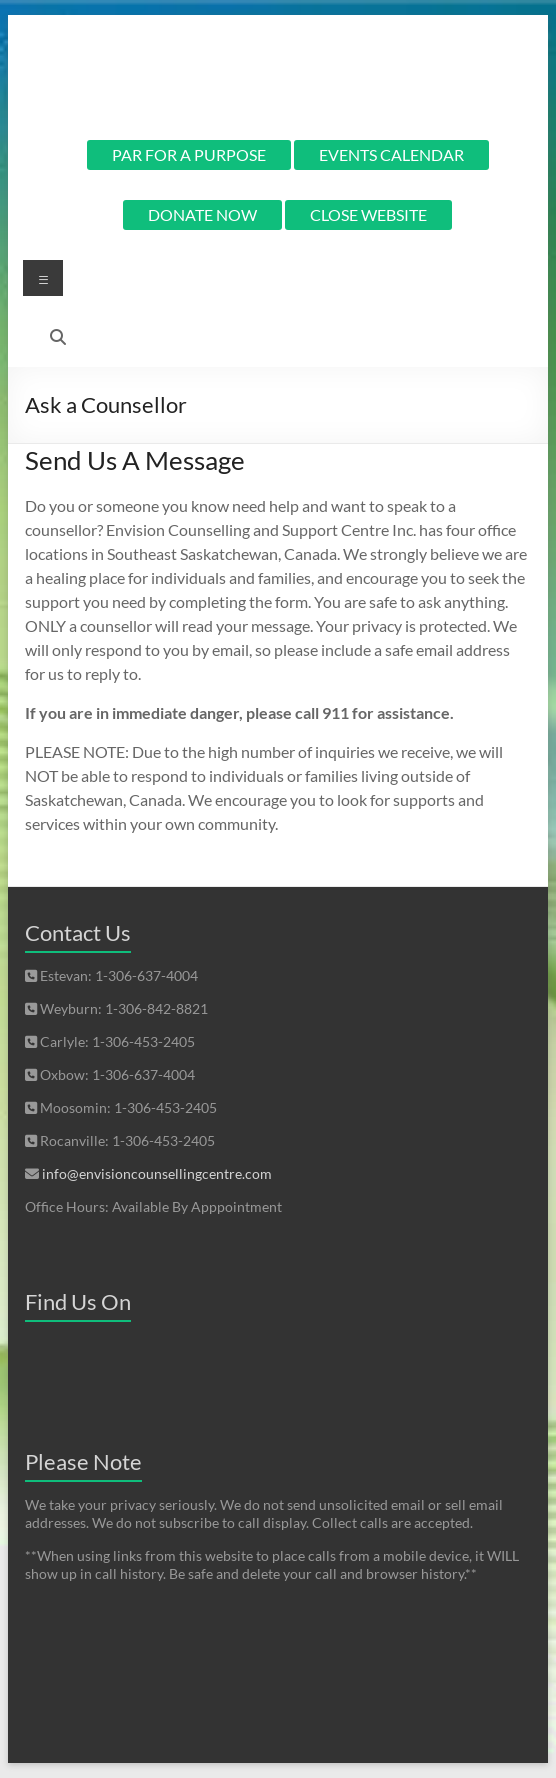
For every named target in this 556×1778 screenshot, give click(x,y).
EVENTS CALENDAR (391, 154)
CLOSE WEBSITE (368, 214)
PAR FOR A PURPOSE (189, 154)
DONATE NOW (202, 214)
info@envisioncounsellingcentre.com (157, 1173)
